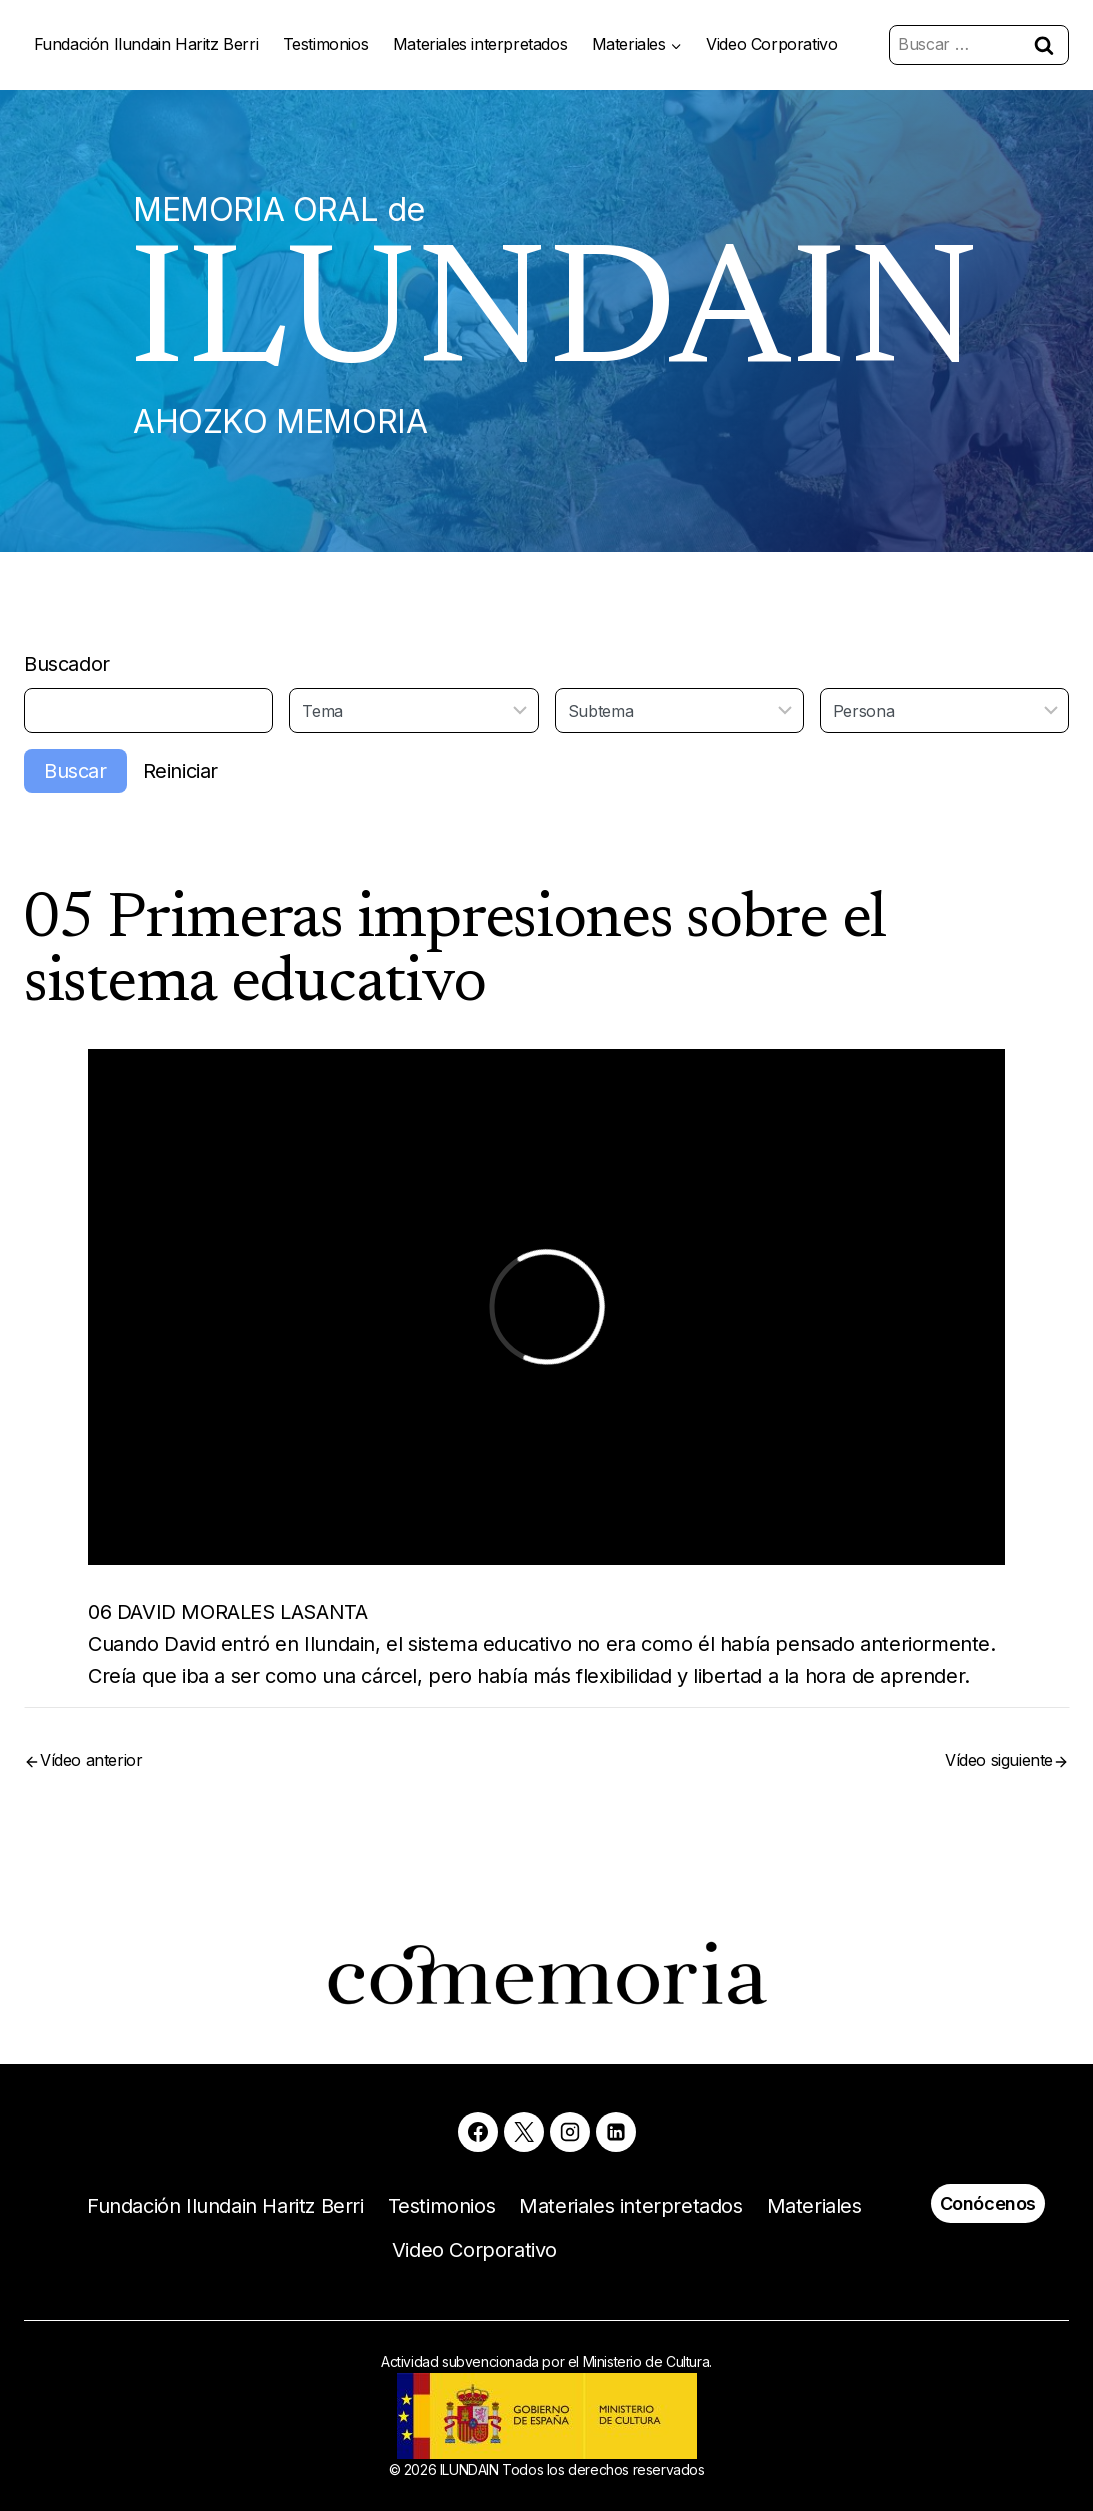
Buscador (67, 664)
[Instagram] (570, 2132)
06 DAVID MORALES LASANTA (227, 1612)
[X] (524, 2132)
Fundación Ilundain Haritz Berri (146, 44)
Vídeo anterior (91, 1760)
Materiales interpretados (480, 44)
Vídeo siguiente (999, 1760)
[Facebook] (478, 2132)
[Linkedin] (616, 2132)
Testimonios (326, 44)
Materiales (814, 2206)
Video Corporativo (771, 44)
